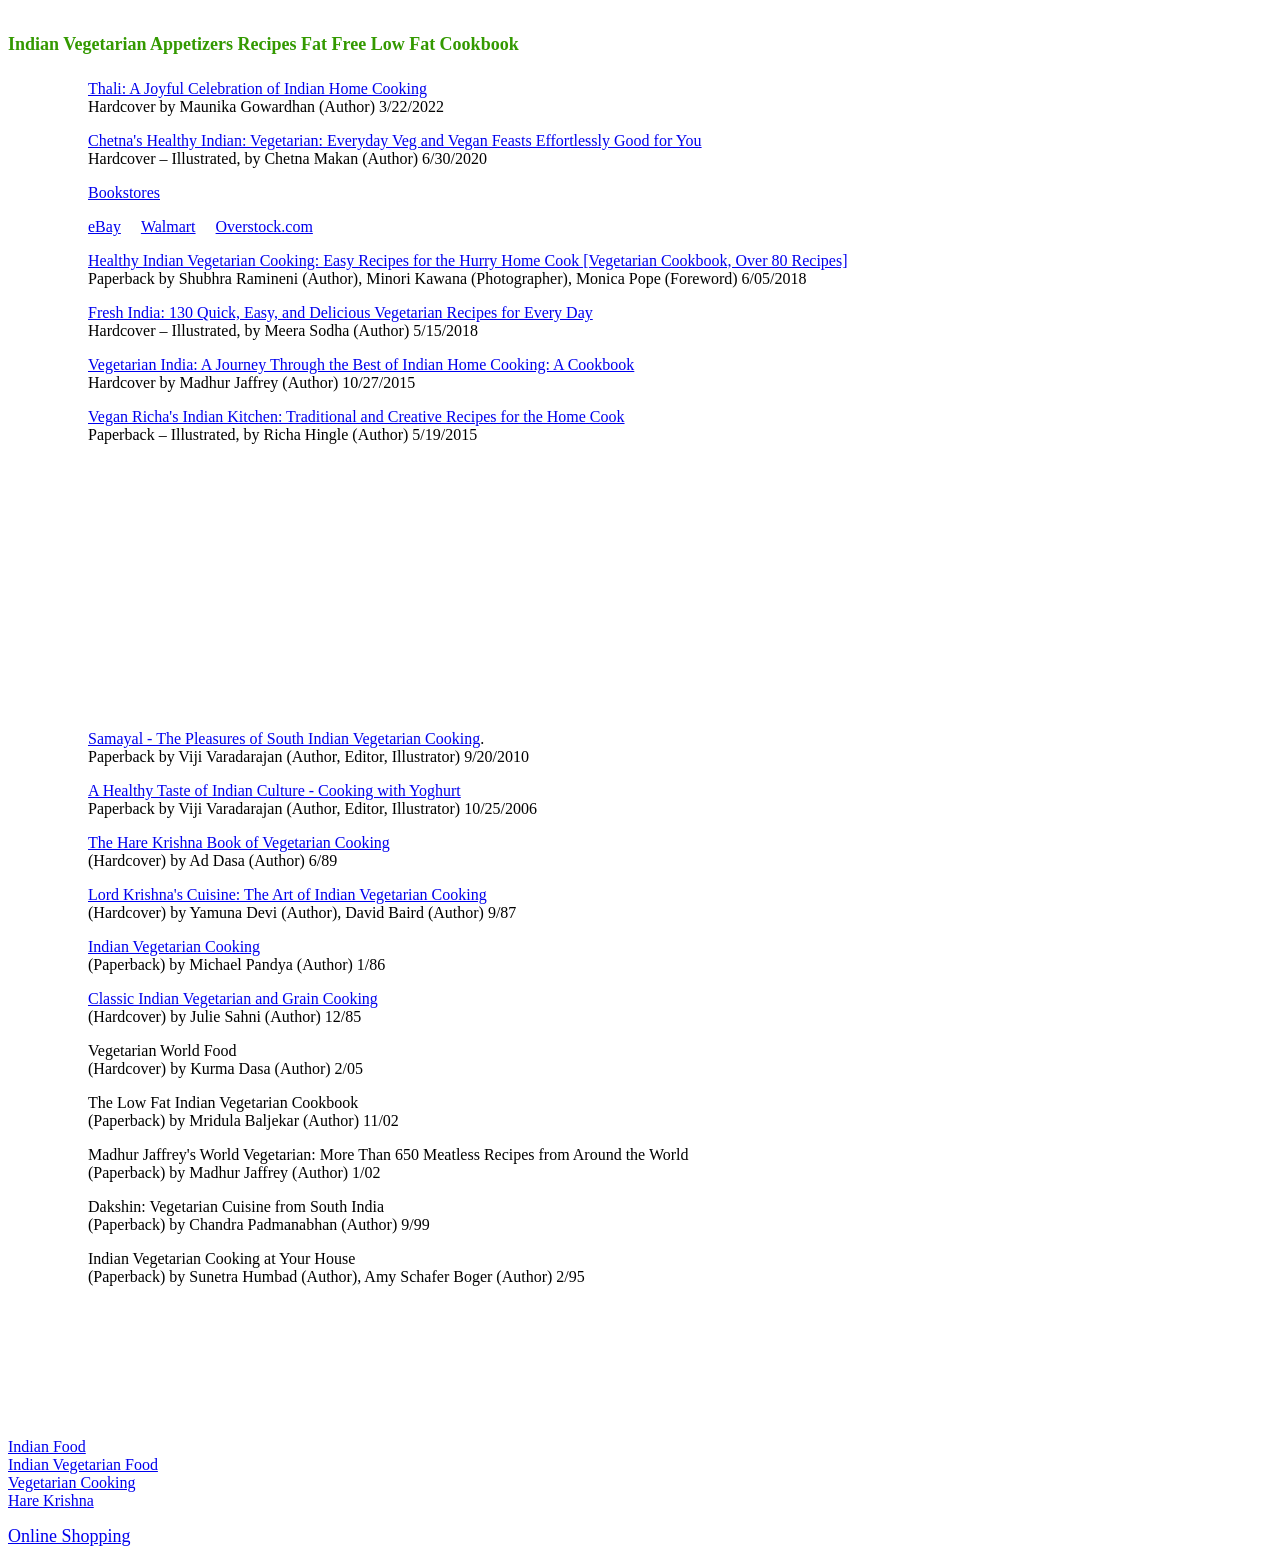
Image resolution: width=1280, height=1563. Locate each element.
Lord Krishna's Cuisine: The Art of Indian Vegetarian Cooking (287, 894)
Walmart (168, 226)
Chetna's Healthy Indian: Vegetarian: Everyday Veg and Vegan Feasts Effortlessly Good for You (395, 140)
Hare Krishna (51, 1500)
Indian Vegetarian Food (83, 1464)
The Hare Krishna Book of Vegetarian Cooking (239, 842)
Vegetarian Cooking (72, 1482)
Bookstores (124, 192)
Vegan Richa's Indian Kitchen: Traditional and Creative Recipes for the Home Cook (356, 416)
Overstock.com (264, 226)
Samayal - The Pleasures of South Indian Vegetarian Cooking (284, 738)
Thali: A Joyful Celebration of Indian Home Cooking (257, 88)
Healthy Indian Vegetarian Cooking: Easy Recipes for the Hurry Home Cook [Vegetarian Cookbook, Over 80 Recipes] (468, 260)
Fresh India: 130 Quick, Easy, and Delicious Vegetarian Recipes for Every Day (340, 312)
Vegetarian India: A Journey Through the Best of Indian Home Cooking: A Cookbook (361, 364)
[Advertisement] (238, 585)
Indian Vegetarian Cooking (174, 946)
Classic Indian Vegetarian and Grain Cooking (233, 998)
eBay (104, 226)
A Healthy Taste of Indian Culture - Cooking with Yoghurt (274, 790)
